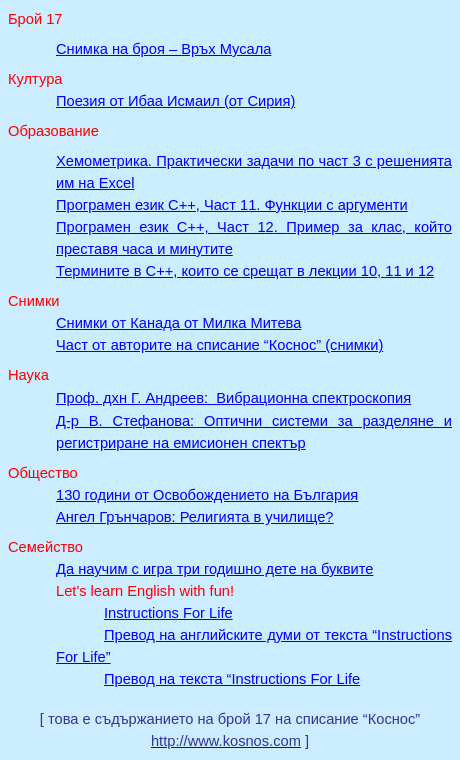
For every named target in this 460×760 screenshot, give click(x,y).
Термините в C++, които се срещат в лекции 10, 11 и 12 (245, 271)
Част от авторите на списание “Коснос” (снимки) (219, 345)
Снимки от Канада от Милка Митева (178, 323)
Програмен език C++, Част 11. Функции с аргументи (232, 205)
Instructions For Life (168, 613)
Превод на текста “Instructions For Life (232, 679)
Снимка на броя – (163, 49)
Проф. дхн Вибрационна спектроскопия (233, 398)
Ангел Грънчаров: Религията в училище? (194, 517)
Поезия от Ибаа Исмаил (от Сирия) (175, 101)
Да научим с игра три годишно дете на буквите (214, 569)
